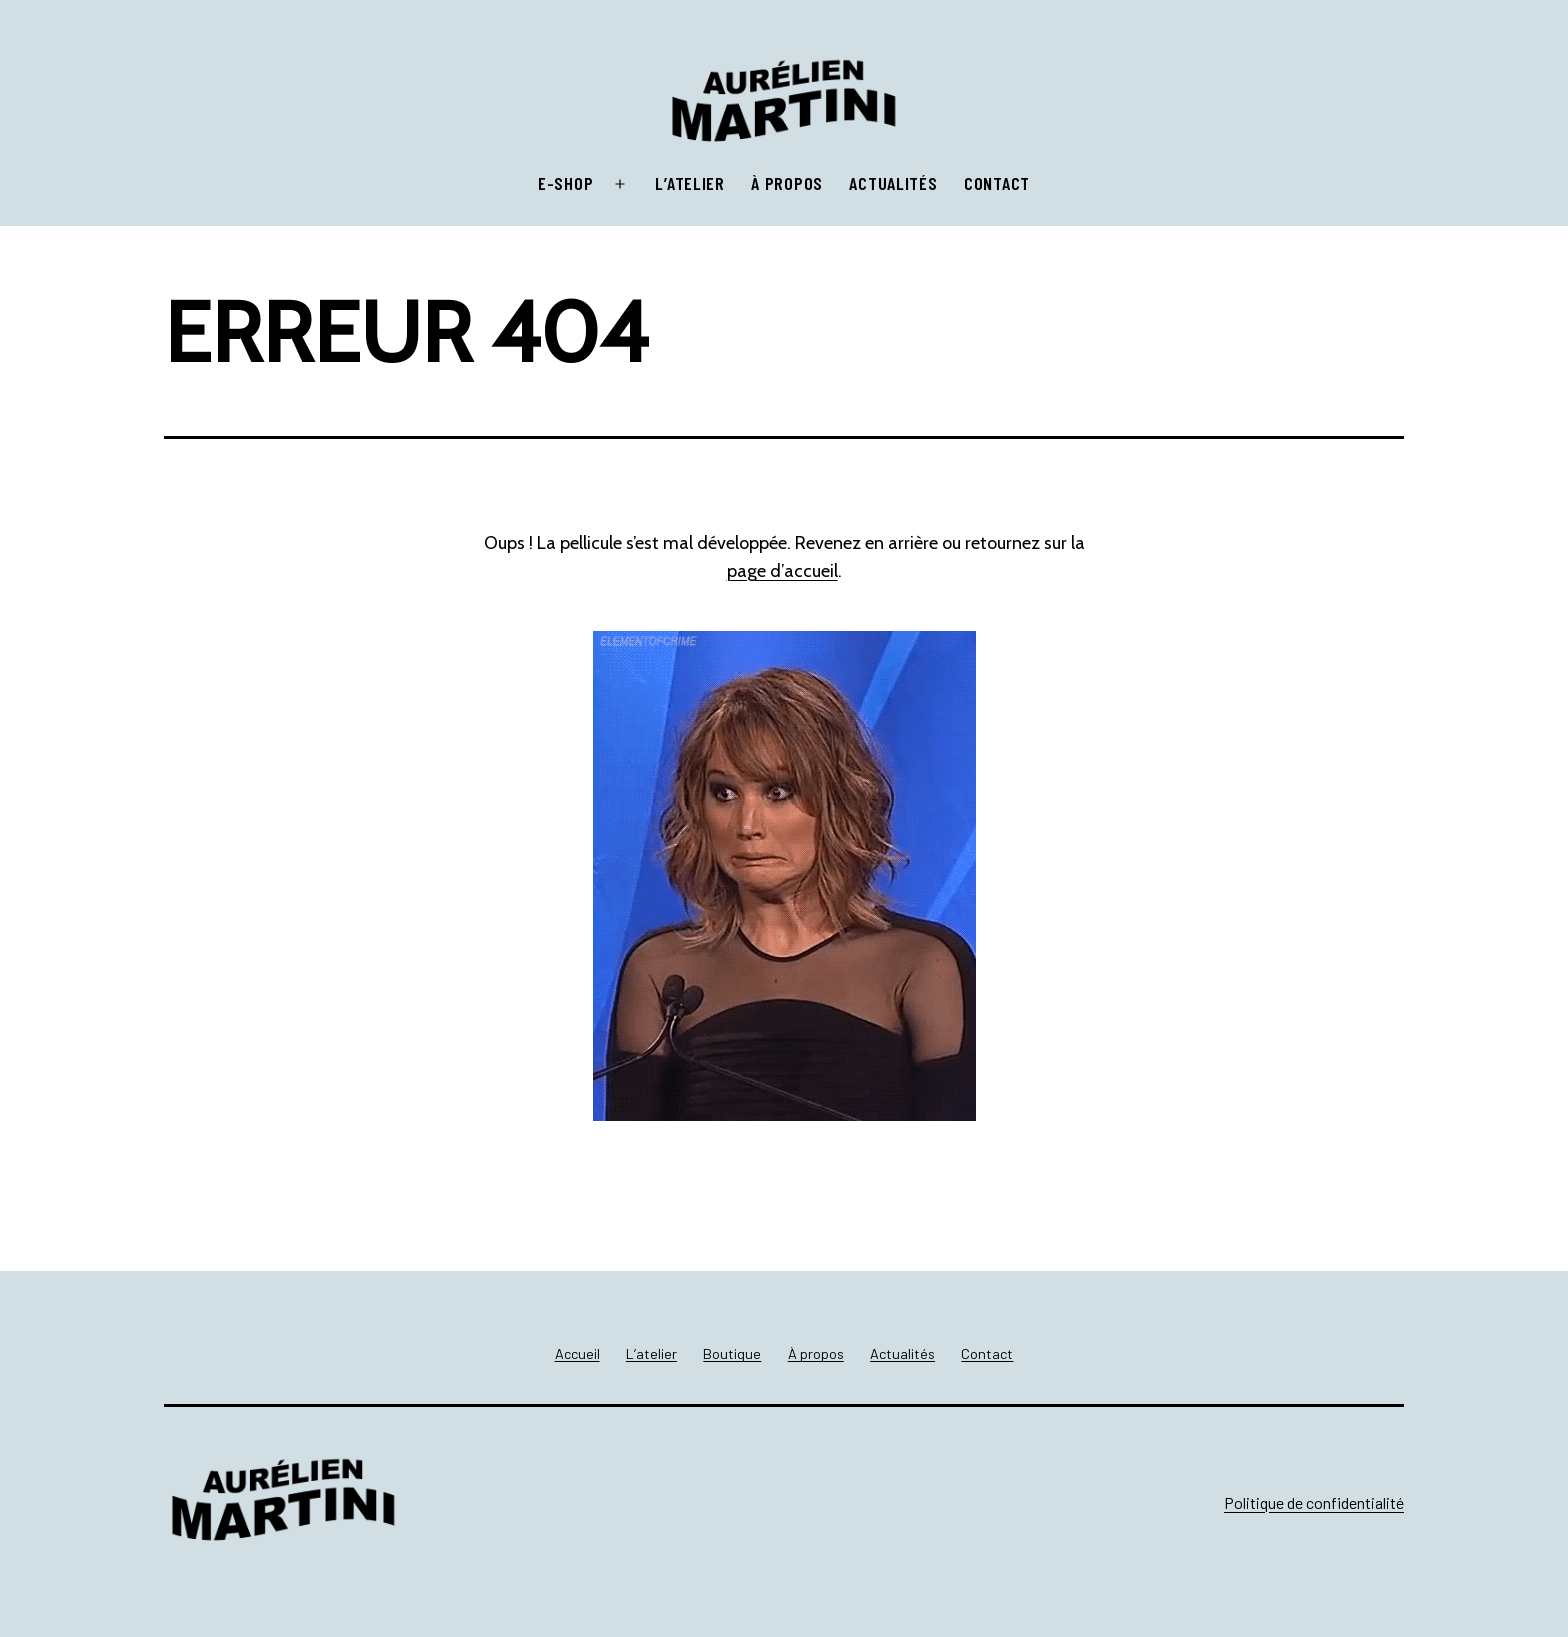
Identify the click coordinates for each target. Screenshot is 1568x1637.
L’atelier (689, 183)
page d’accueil (782, 571)
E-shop (565, 183)
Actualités (893, 183)
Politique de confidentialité (1314, 1502)
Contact (997, 183)
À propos (787, 183)
